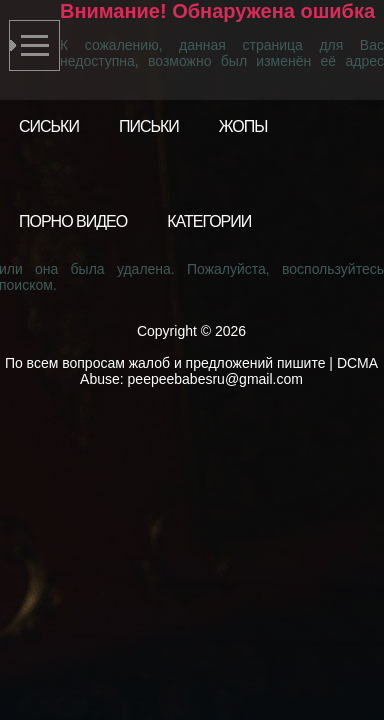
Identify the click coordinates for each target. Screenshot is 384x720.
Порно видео (73, 221)
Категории (209, 221)
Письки (149, 126)
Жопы (243, 126)
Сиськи (49, 126)
